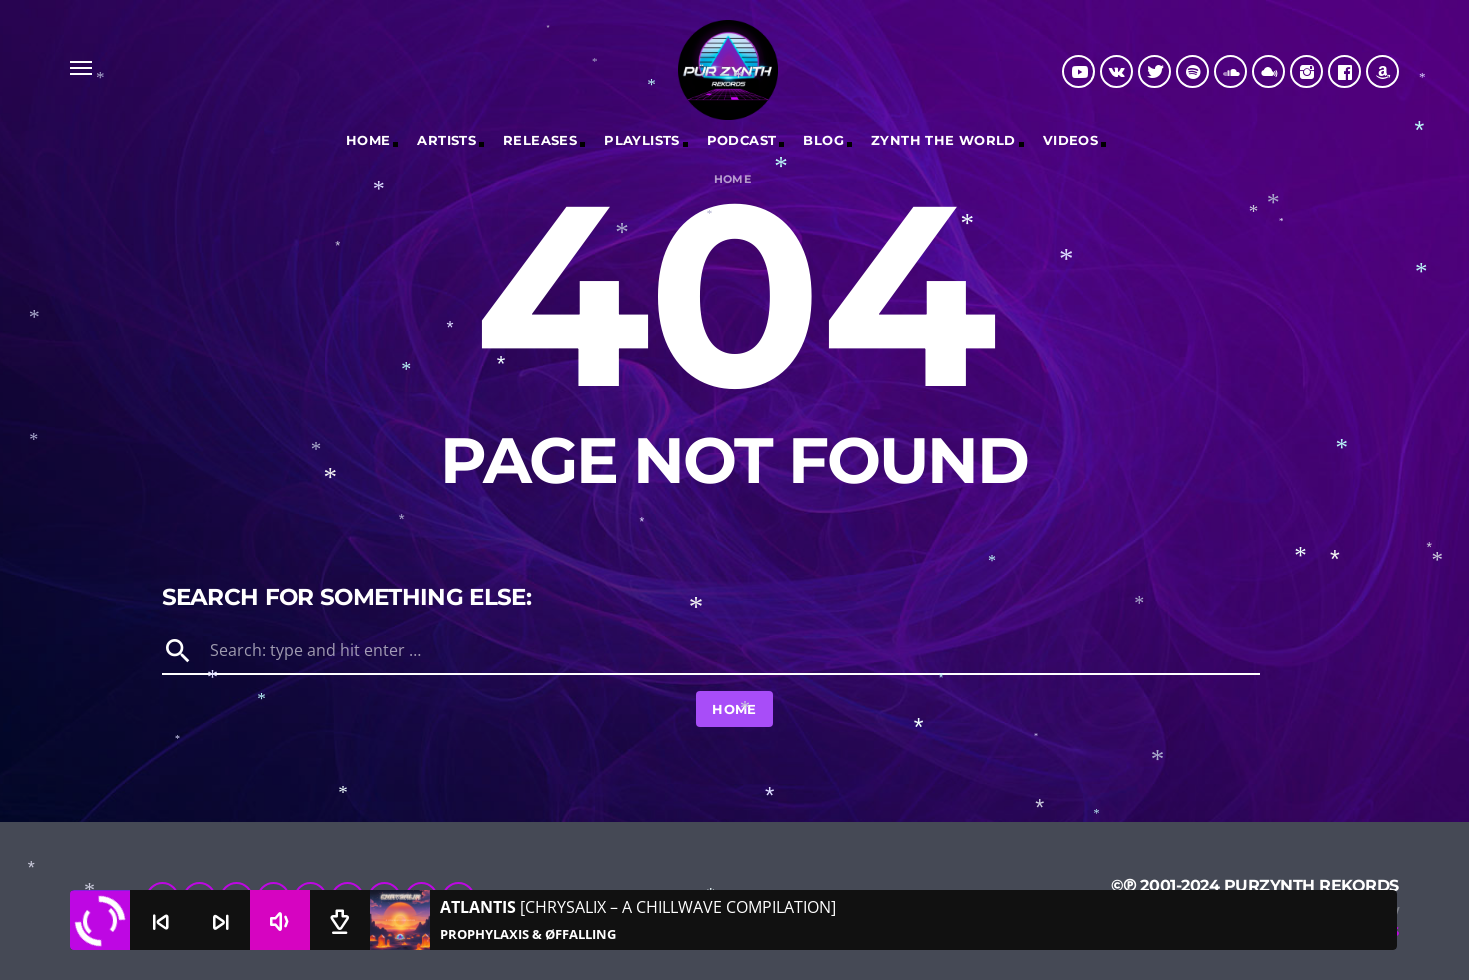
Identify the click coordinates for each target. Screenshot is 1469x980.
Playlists (642, 140)
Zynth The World (943, 140)
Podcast (742, 140)
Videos (1070, 140)
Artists (446, 140)
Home (368, 140)
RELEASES (540, 140)
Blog (823, 140)
